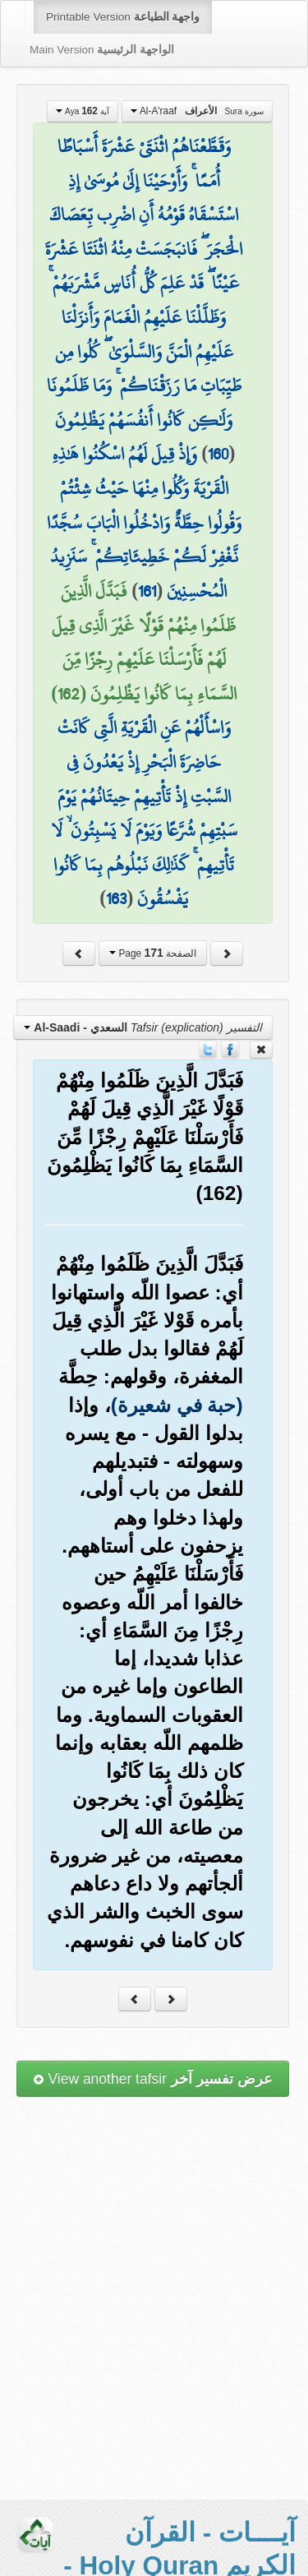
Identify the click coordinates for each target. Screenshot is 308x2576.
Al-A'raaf (197, 111)
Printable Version (123, 17)
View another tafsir (153, 2078)
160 (218, 454)
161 (147, 591)
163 (116, 898)
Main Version (102, 50)
